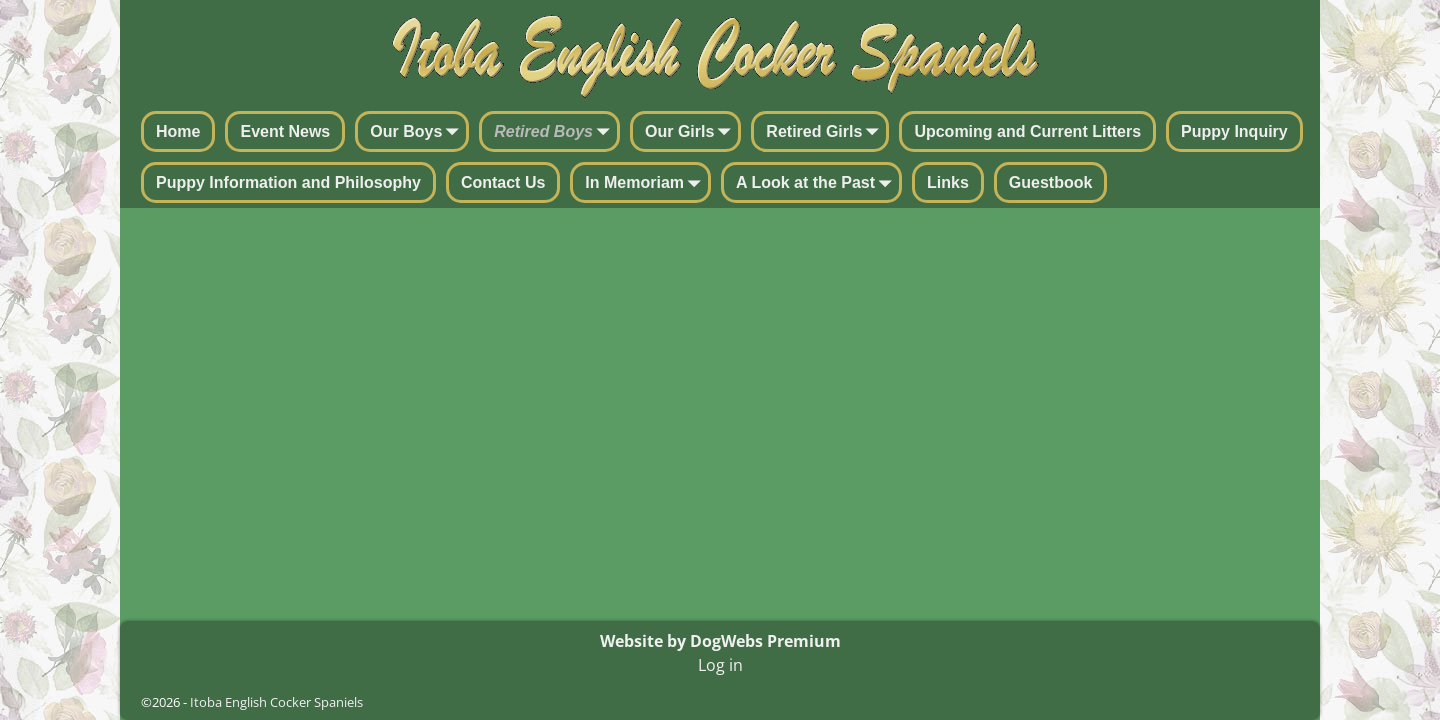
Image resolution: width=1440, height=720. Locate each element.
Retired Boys (555, 133)
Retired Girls (826, 133)
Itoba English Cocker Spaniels (276, 702)
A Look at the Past (817, 184)
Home (178, 131)
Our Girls (691, 133)
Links (948, 182)
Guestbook (1051, 182)
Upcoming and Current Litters (1027, 131)
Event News (285, 131)
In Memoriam (646, 184)
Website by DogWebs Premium (720, 641)
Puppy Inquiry (1234, 131)
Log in (720, 665)
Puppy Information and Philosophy (288, 182)
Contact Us (503, 182)
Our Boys (418, 133)
